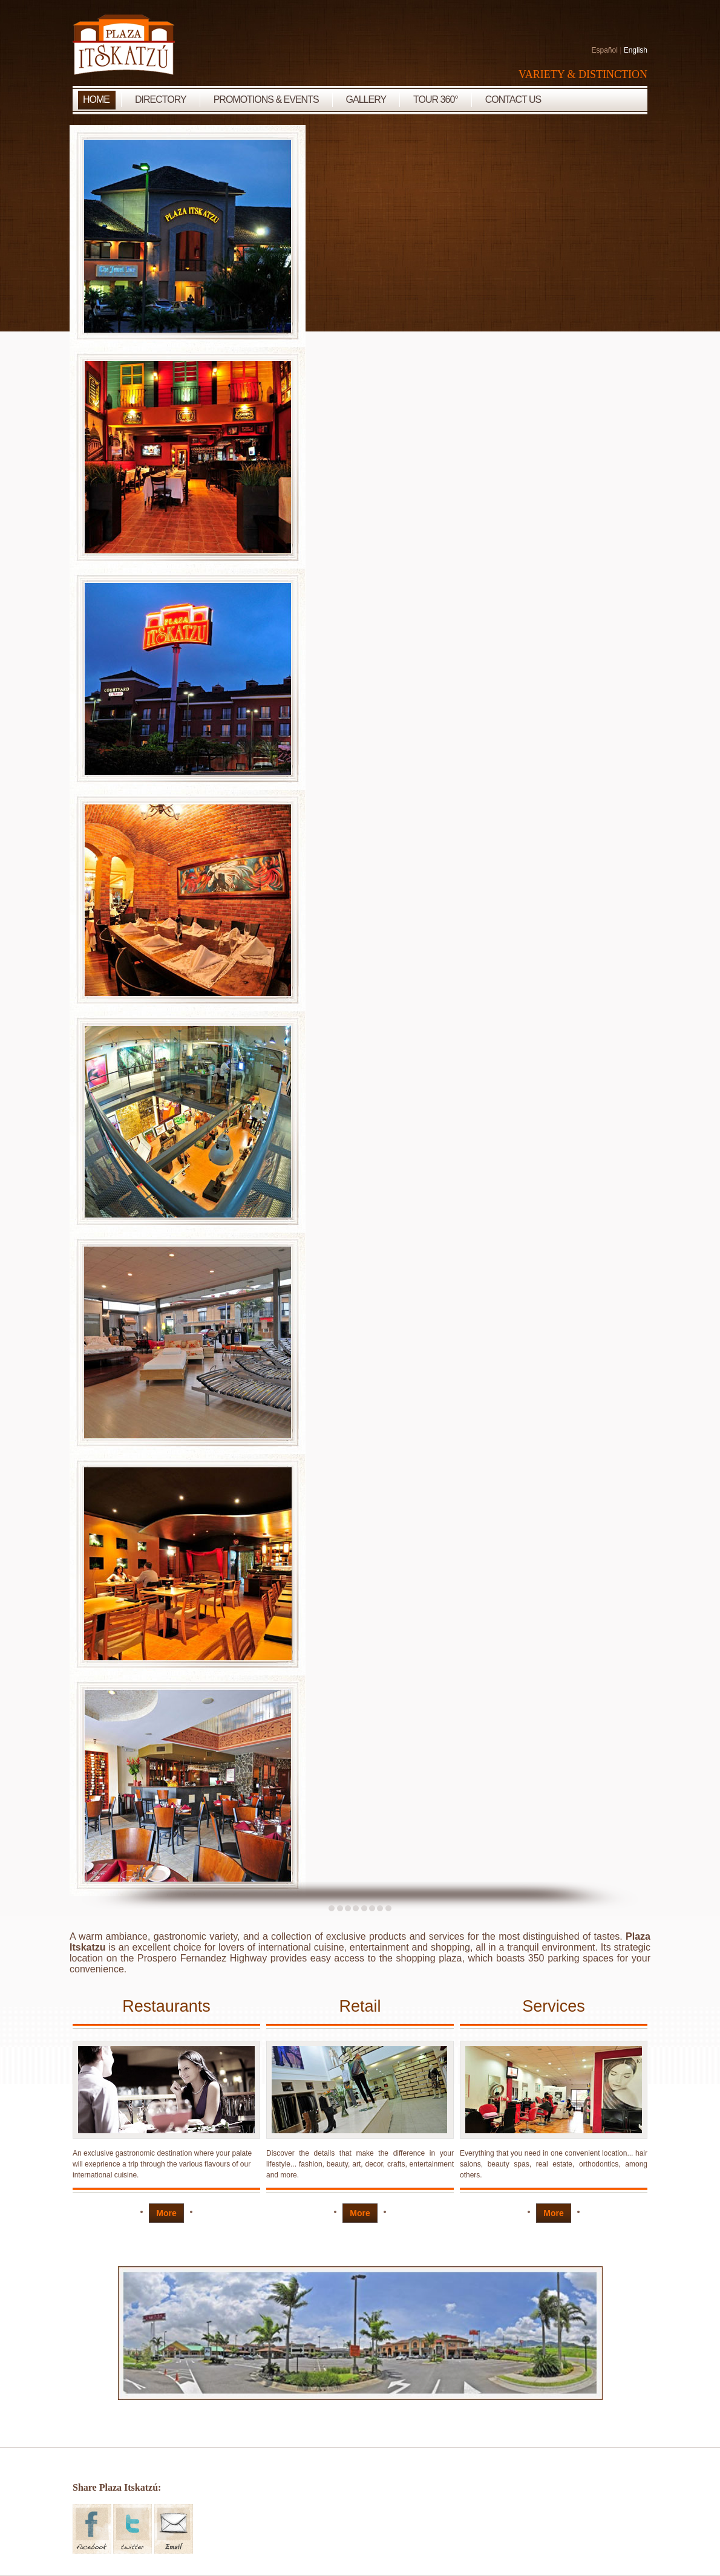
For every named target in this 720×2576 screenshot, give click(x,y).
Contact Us (513, 99)
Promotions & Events (266, 99)
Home (96, 99)
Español (604, 50)
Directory (160, 99)
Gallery (366, 99)
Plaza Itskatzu (124, 45)
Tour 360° (435, 99)
